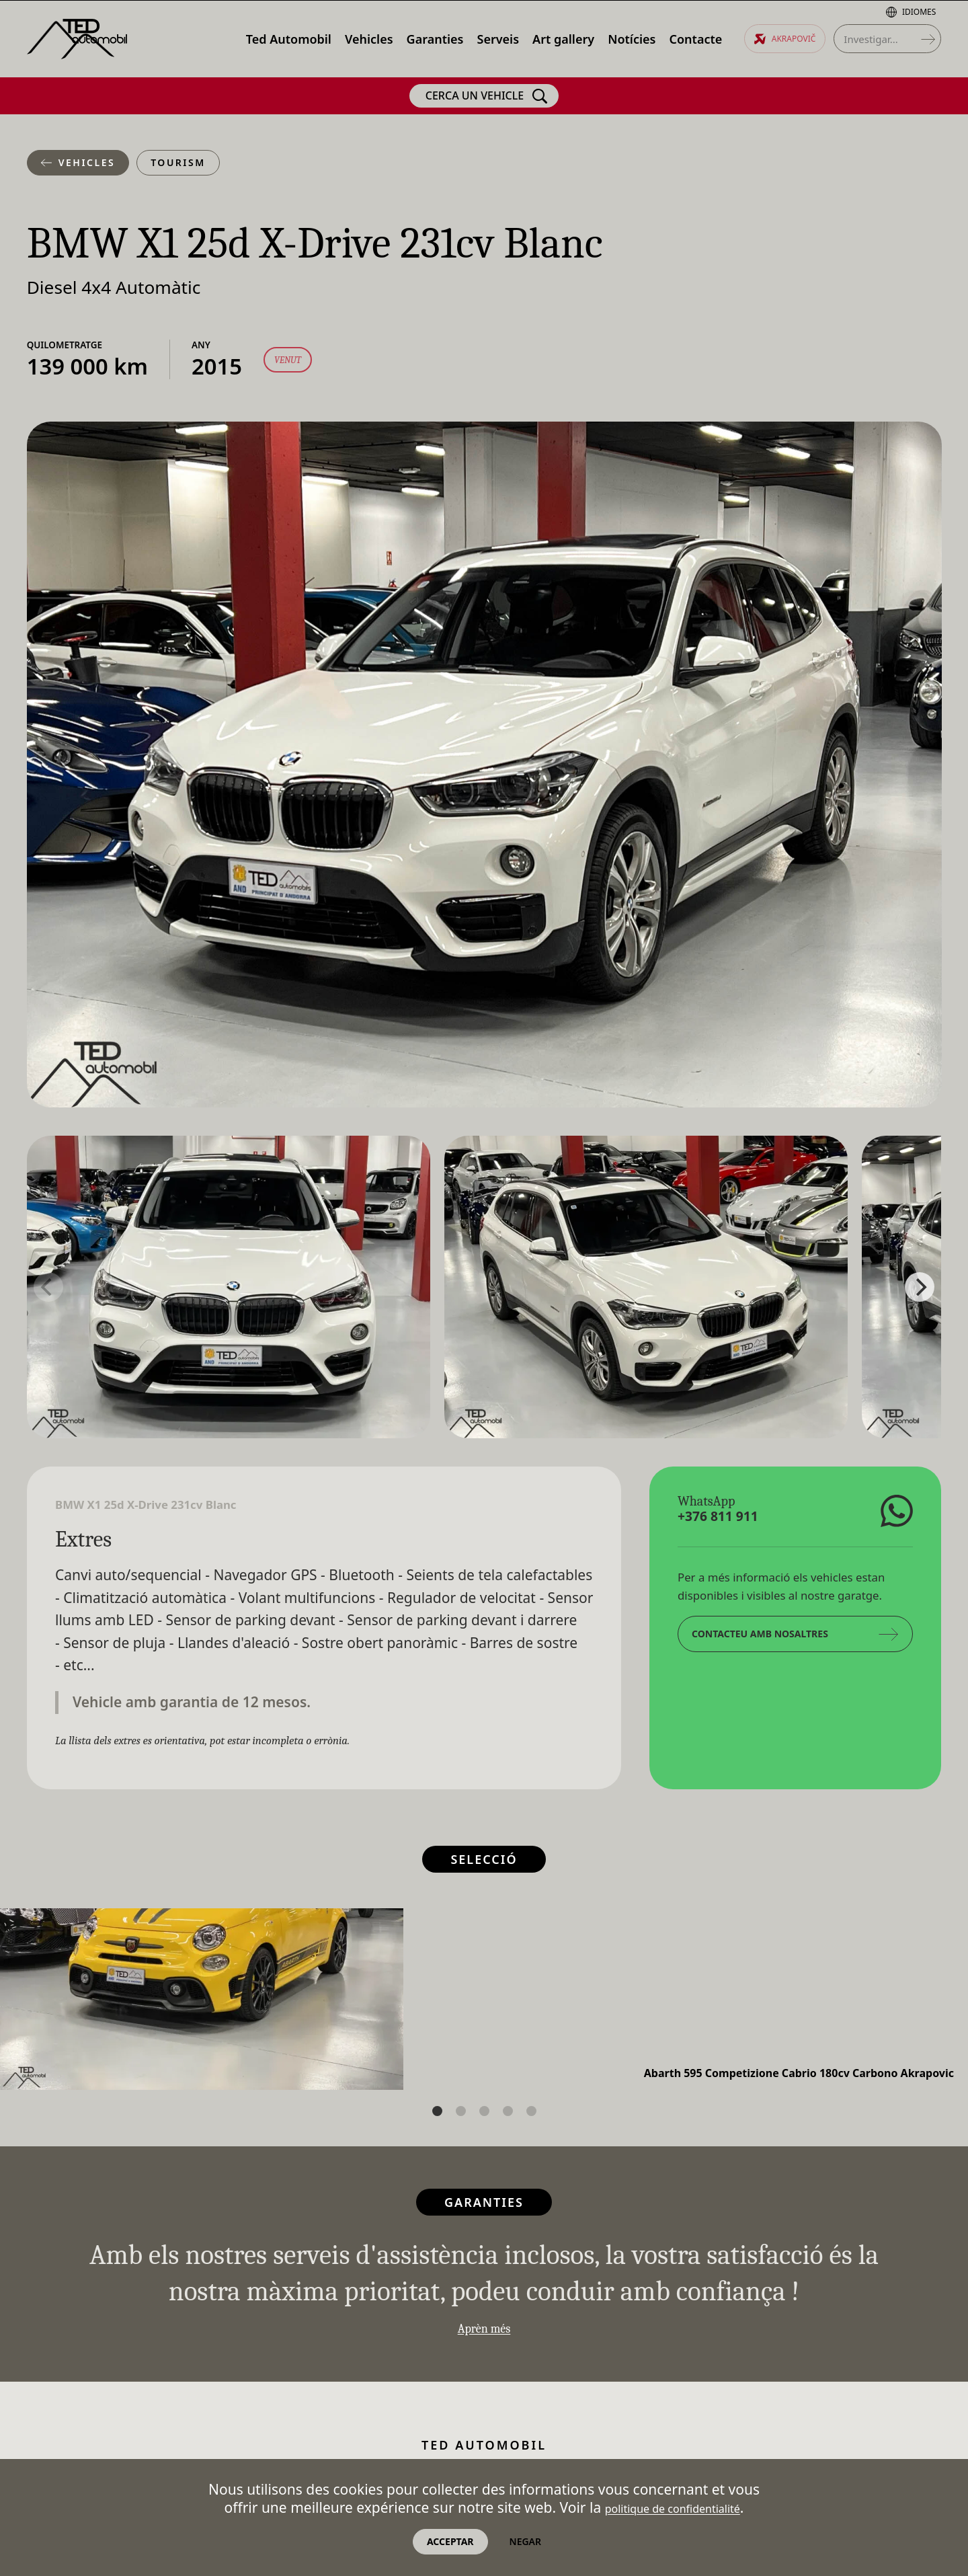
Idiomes (911, 11)
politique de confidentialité (672, 2506)
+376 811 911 (733, 1519)
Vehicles (78, 162)
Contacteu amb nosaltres (795, 1640)
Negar (526, 2541)
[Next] (919, 1287)
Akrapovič (785, 38)
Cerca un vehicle (487, 96)
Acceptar (450, 2541)
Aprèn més (484, 2332)
